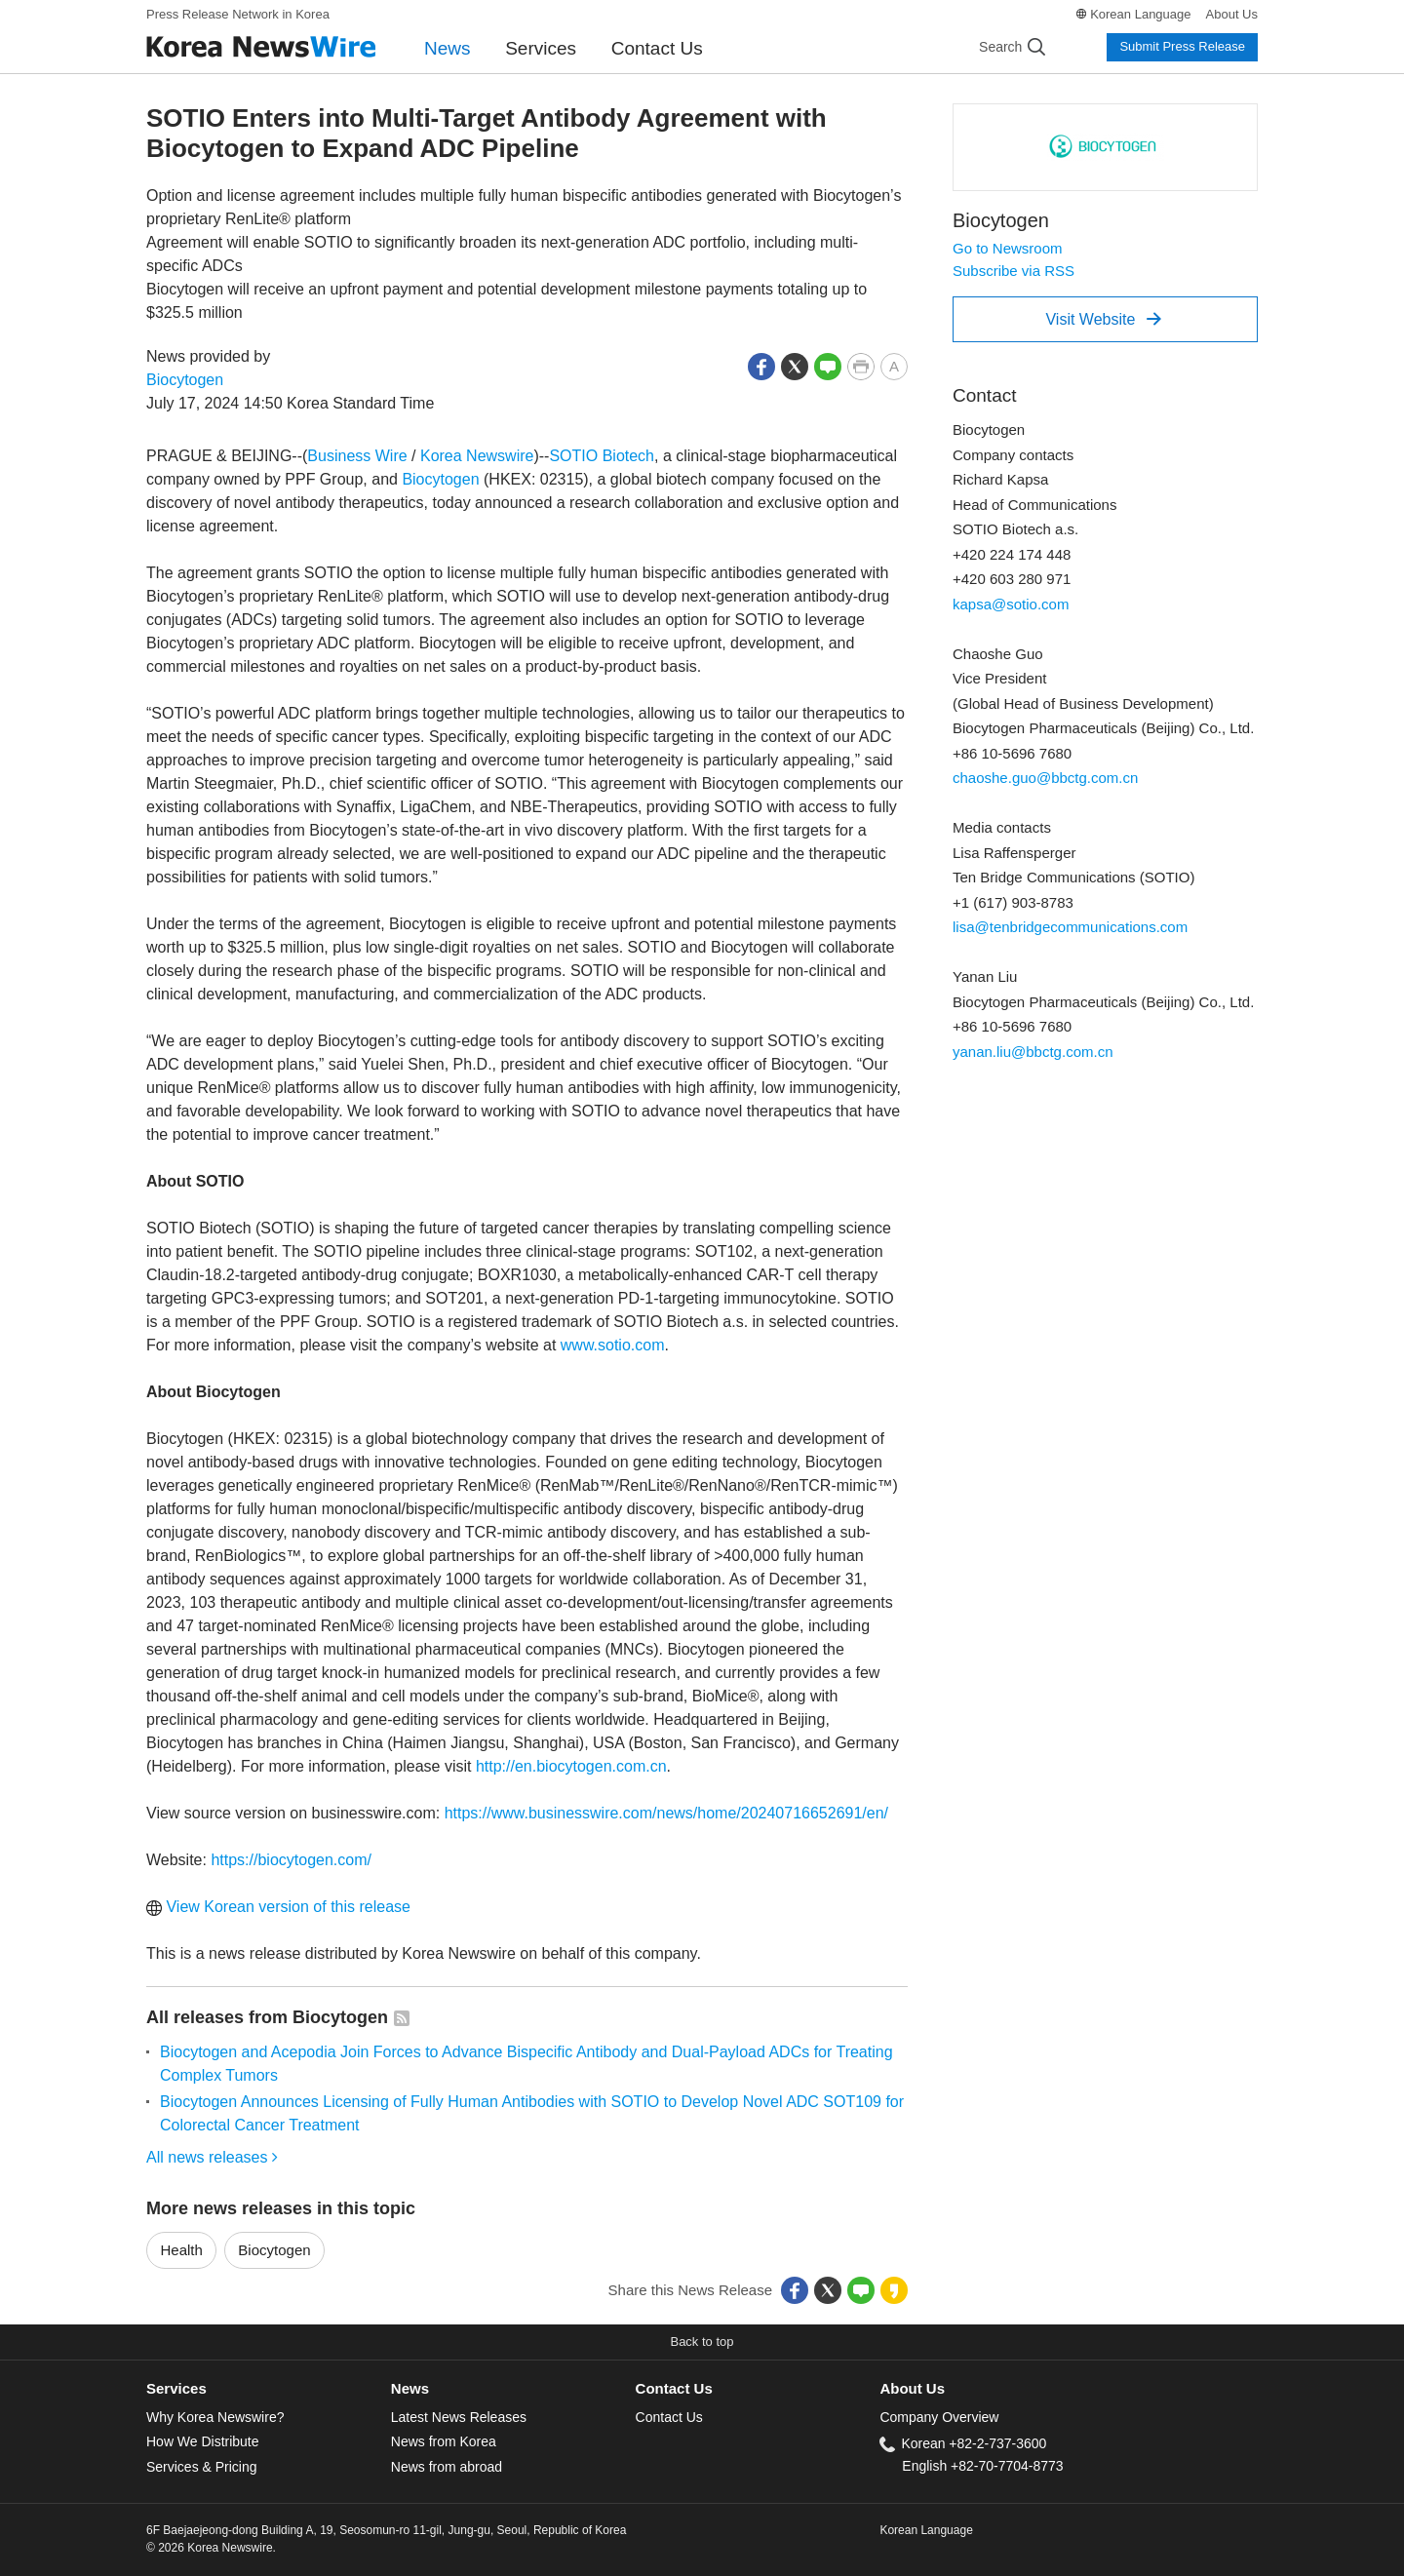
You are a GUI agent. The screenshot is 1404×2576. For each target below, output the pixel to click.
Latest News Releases (458, 2417)
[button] (761, 365)
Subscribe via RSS (1013, 270)
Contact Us (657, 48)
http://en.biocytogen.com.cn (571, 1766)
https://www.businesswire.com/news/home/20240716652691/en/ (666, 1813)
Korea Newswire (476, 456)
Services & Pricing (201, 2467)
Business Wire (357, 456)
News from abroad (446, 2467)
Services (540, 48)
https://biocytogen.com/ (291, 1860)
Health (182, 2250)
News (447, 48)
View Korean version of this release (278, 1906)
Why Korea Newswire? (215, 2417)
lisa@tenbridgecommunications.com (1070, 926)
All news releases (212, 2157)
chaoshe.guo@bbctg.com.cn (1045, 777)
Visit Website (1103, 319)
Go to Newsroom (1008, 248)
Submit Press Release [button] (1182, 46)
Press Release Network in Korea (238, 14)
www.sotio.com (613, 1345)
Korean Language (1140, 14)
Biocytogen (184, 379)
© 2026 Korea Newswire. (211, 2548)
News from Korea (443, 2441)
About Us (1232, 14)
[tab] (268, 2389)
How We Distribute (202, 2441)
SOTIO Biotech (601, 456)
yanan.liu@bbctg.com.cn (1032, 1051)
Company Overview (938, 2417)
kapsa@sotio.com (1011, 604)
